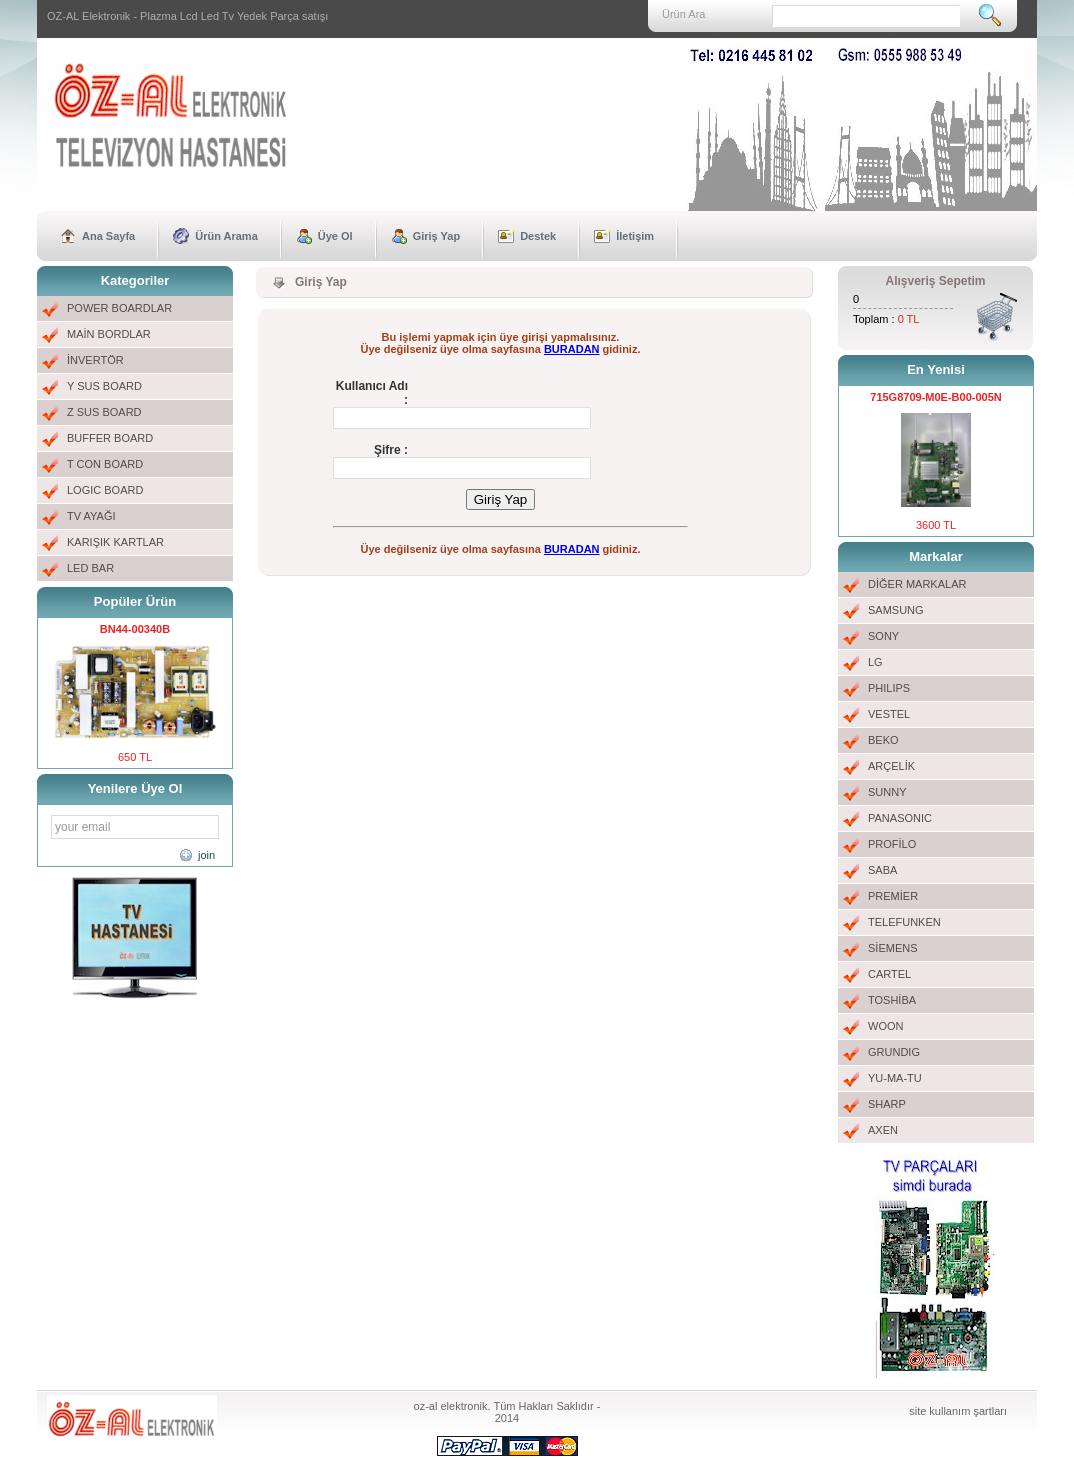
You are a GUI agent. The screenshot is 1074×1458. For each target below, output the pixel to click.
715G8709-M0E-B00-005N (935, 397)
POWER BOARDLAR (119, 308)
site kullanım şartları (958, 1411)
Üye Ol (335, 236)
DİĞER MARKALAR (917, 584)
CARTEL (889, 974)
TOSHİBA (892, 1000)
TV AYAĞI (91, 516)
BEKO (883, 740)
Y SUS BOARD (104, 386)
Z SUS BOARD (104, 412)
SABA (882, 870)
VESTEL (889, 714)
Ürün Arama (226, 236)
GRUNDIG (894, 1052)
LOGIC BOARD (105, 490)
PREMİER (893, 896)
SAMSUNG (896, 610)
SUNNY (887, 792)
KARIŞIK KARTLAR (115, 542)
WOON (885, 1026)
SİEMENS (893, 948)
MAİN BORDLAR (109, 334)
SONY (883, 636)
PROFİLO (892, 844)
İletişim (635, 236)
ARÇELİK (891, 766)
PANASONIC (900, 818)
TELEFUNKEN (904, 922)
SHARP (887, 1104)
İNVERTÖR (95, 360)
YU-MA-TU (895, 1078)
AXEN (883, 1130)
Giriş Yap (437, 236)
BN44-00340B (135, 629)
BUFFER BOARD (110, 438)
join (206, 855)
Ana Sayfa (108, 236)
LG (875, 662)
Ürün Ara (683, 14)
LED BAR (90, 568)
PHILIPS (889, 688)
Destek (538, 236)
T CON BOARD (105, 464)
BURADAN (572, 349)
